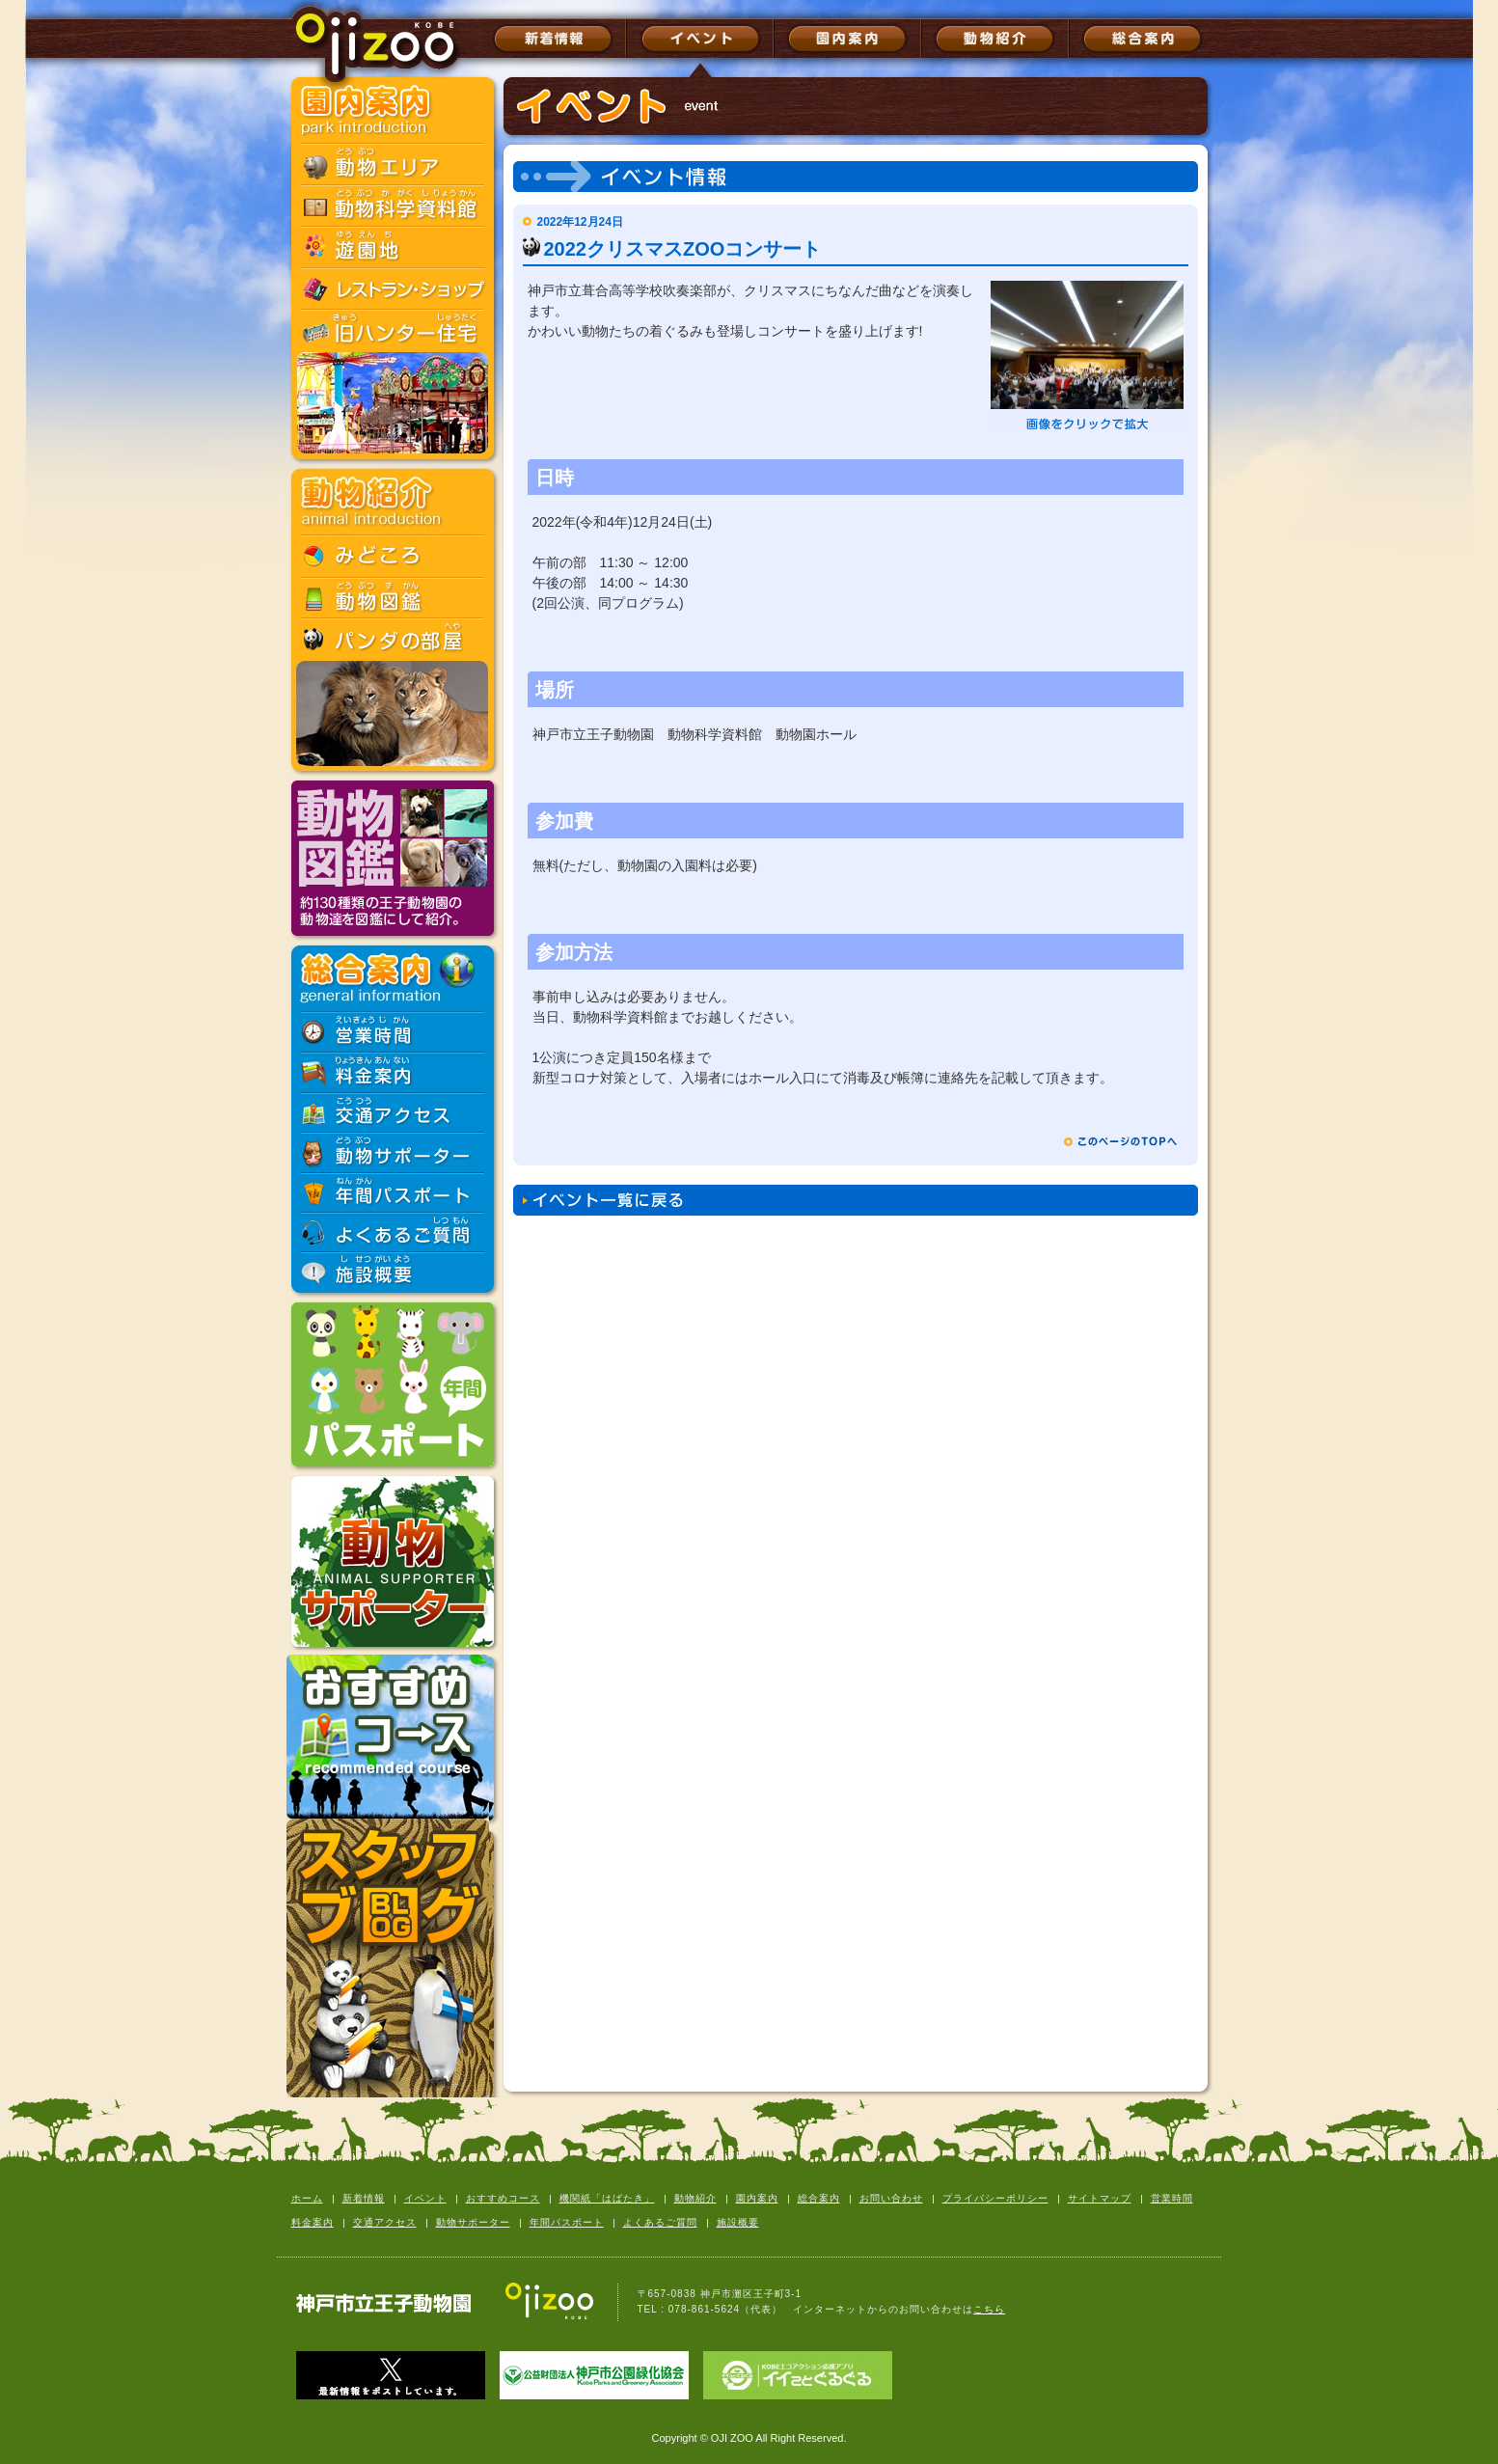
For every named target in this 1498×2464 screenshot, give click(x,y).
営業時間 (1172, 2198)
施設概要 (738, 2222)
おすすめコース (503, 2198)
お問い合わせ (891, 2198)
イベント (425, 2198)
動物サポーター (473, 2222)
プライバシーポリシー (995, 2198)
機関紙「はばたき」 (607, 2198)
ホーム (307, 2198)
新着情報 (363, 2198)
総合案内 (819, 2198)
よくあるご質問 (660, 2222)
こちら (989, 2309)
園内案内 (757, 2198)
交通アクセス (385, 2222)
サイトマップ (1099, 2198)
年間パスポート (567, 2222)
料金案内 (312, 2222)
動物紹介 (695, 2198)
